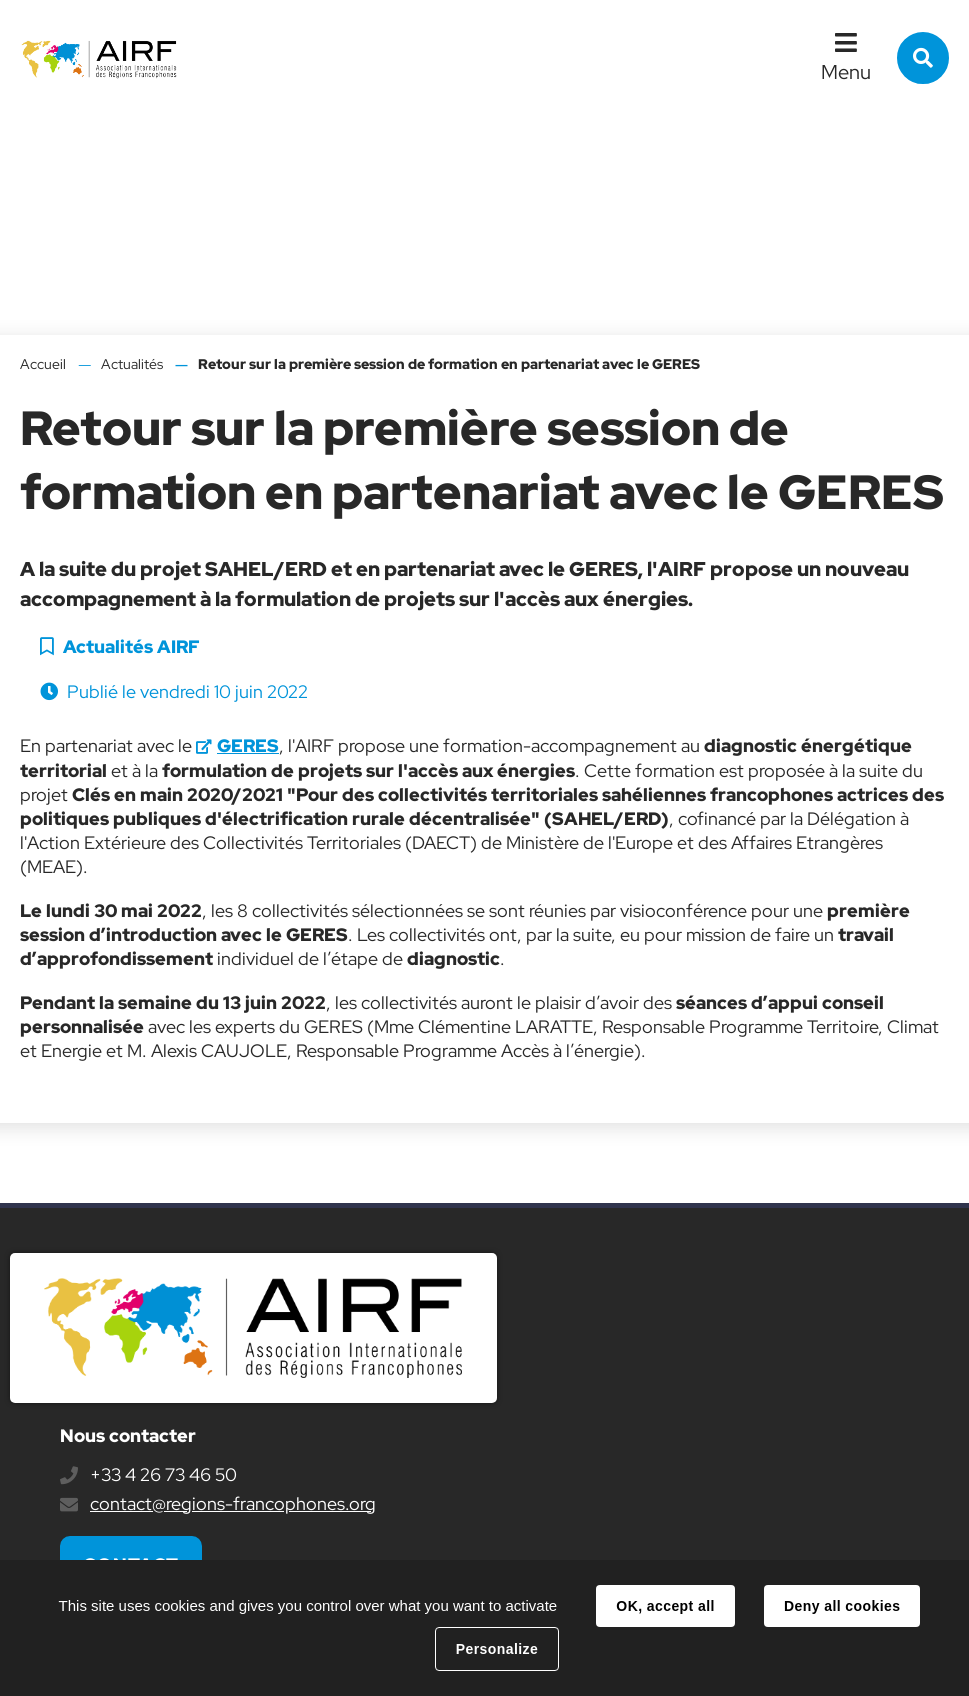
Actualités (132, 364)
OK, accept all (665, 1606)
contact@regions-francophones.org (233, 1503)
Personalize (497, 1649)
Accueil (43, 364)
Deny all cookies (842, 1606)
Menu (846, 72)
